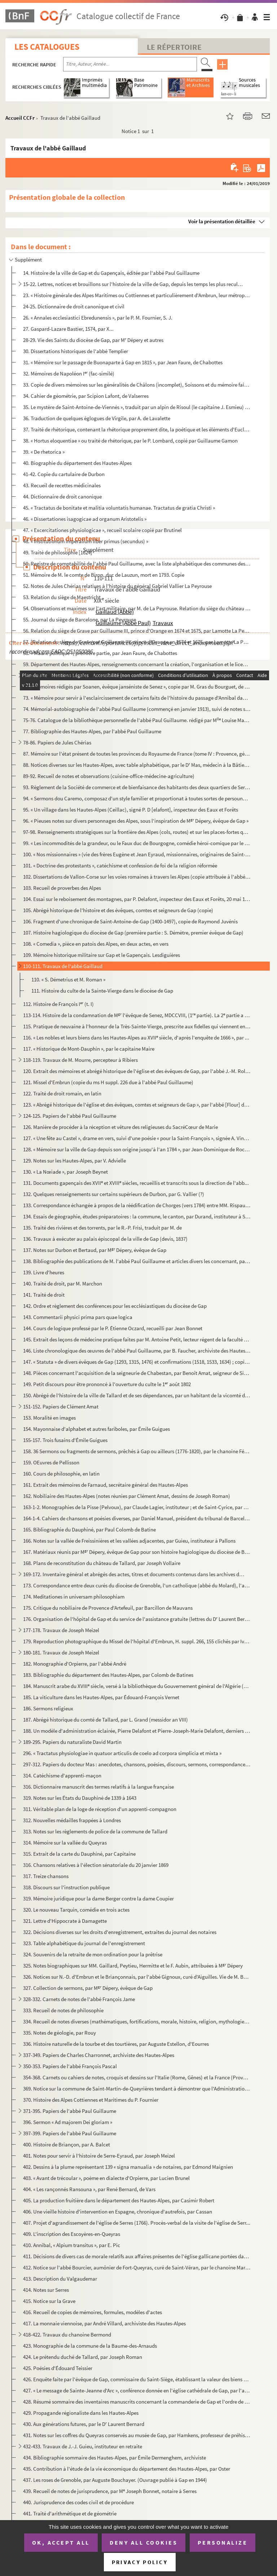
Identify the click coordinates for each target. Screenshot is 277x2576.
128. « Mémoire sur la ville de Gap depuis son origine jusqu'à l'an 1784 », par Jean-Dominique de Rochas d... (136, 1149)
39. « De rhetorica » (44, 451)
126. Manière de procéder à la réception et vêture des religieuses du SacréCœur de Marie (120, 1127)
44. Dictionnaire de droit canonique (62, 496)
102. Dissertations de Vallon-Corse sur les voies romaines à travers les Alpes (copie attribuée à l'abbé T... (136, 876)
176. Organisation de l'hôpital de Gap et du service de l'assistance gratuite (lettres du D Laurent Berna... (136, 1619)
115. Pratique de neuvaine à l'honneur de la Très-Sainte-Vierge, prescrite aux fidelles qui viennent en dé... (136, 1026)
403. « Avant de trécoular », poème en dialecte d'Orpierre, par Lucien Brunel (106, 2178)
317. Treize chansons (46, 1876)
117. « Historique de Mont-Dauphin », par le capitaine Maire (88, 1048)
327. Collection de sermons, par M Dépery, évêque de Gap (88, 1988)
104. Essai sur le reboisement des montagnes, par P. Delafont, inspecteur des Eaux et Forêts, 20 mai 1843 (136, 899)
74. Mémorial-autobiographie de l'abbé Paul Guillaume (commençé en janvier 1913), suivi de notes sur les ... (136, 708)
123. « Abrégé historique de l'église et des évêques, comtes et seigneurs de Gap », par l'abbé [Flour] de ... (136, 1104)
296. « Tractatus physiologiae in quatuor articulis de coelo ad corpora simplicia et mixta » (122, 1753)
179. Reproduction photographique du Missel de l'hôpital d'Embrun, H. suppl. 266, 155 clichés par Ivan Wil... (136, 1641)
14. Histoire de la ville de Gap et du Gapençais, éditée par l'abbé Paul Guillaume (111, 272)
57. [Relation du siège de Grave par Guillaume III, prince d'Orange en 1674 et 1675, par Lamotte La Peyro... (136, 641)
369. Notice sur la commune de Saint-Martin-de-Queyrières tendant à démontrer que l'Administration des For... (136, 2088)
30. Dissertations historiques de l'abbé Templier (75, 351)
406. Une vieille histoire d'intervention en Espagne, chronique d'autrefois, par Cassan (117, 2211)
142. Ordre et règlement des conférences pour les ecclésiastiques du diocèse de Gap (115, 1305)
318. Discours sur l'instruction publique (66, 1887)
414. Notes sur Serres (46, 2289)
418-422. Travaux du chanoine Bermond (67, 2334)
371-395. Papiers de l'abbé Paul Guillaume (69, 2110)
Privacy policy (140, 2562)
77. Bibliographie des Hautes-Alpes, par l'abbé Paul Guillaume (92, 731)
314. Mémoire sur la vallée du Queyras (65, 1842)
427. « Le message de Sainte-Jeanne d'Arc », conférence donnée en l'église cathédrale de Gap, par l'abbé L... (136, 2390)
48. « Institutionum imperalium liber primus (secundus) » (85, 541)
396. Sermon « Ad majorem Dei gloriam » (67, 2122)
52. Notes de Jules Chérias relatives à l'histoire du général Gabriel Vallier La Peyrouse (117, 586)
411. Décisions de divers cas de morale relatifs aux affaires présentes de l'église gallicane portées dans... (136, 2256)
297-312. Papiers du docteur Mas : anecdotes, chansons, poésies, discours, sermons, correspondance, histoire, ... (136, 1764)
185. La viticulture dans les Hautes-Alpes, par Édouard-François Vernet (101, 1697)
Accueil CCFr (20, 117)
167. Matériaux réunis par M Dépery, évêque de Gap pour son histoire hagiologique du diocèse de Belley (136, 1552)
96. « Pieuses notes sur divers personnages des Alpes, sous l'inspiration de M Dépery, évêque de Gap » (136, 821)
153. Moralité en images (49, 1417)
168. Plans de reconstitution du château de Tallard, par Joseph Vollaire (101, 1563)
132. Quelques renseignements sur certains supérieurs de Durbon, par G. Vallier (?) (113, 1194)
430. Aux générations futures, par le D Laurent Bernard (83, 2424)
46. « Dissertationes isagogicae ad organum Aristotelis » (84, 518)
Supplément (28, 259)
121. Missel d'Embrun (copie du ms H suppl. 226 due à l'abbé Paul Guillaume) (108, 1082)
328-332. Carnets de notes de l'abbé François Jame (79, 1999)
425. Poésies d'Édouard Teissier (57, 2368)
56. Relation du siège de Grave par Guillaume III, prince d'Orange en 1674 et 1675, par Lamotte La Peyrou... (136, 630)
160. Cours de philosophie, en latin (61, 1473)
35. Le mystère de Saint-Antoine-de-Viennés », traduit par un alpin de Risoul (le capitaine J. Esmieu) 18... (136, 407)
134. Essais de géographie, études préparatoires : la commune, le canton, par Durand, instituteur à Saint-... (136, 1216)
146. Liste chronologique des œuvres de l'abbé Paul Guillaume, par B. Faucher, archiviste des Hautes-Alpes (136, 1350)
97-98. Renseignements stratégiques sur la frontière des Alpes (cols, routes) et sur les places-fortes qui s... (136, 831)
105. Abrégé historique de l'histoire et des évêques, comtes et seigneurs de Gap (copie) (118, 910)
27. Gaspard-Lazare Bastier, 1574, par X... (68, 328)
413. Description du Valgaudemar (60, 2278)
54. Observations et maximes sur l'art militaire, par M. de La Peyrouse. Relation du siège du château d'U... (136, 608)
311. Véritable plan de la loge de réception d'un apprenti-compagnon (99, 1809)
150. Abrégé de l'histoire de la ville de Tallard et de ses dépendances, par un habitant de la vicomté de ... (136, 1395)
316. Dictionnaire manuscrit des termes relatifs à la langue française (98, 1786)
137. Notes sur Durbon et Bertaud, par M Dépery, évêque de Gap (94, 1250)
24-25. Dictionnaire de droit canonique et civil (73, 306)
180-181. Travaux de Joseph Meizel (61, 1652)
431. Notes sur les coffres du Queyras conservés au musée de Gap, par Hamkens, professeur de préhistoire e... (136, 2435)
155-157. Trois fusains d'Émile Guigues (65, 1440)
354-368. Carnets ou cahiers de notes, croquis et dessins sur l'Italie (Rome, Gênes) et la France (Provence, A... (136, 2077)
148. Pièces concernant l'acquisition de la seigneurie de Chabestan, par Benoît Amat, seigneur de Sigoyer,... (136, 1373)
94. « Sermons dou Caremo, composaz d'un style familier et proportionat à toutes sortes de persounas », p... (136, 798)
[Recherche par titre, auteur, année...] (130, 64)
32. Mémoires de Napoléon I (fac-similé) (68, 373)
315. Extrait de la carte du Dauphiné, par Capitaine (79, 1853)
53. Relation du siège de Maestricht (62, 597)
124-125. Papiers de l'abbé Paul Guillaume (69, 1115)
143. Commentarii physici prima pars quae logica (77, 1317)
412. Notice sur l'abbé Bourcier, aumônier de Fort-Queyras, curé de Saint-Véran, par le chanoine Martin (136, 2267)
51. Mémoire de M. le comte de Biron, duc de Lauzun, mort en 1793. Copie (103, 574)
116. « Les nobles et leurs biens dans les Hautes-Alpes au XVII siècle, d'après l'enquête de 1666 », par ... (136, 1037)
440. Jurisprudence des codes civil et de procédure (78, 2502)
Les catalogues (46, 46)
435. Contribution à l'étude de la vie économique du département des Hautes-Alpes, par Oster (126, 2468)
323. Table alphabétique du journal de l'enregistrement (84, 1943)
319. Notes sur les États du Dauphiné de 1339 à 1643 (79, 1797)
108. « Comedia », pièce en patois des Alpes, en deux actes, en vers (95, 943)
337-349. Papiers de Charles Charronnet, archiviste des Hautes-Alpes (98, 2055)
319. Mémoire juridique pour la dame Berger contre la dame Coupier (98, 1898)
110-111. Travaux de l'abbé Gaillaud (62, 966)
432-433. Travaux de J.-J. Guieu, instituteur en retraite (82, 2446)
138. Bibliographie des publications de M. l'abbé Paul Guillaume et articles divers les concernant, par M (136, 1261)
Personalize (223, 2542)
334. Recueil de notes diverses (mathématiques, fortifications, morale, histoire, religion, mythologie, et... (136, 2021)
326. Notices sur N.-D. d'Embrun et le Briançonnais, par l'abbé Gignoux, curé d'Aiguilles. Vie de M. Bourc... (136, 1976)
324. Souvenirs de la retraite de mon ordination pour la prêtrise (92, 1954)
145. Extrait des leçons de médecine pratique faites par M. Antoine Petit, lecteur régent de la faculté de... (136, 1339)
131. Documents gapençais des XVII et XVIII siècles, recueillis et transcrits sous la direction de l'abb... (136, 1183)
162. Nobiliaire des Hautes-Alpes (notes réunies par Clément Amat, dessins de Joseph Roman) (126, 1496)
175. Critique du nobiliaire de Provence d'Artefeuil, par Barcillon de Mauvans (108, 1607)
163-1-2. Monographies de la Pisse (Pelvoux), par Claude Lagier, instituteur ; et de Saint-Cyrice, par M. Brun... (136, 1507)
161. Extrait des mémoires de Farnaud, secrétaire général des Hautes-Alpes (105, 1484)
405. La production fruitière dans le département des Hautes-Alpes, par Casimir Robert (118, 2200)
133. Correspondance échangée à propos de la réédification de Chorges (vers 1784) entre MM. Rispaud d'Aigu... (136, 1205)
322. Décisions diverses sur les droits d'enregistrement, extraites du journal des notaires (119, 1932)
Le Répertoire (174, 47)
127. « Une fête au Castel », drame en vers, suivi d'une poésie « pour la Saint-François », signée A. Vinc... (136, 1138)
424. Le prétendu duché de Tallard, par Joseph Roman (82, 2356)
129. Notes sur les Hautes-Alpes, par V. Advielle (74, 1160)
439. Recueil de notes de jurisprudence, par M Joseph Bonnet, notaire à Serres (110, 2491)
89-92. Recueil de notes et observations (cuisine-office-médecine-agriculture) (108, 776)
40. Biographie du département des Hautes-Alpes (77, 463)
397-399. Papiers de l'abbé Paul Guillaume (69, 2133)
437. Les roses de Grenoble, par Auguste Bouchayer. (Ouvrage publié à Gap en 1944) (115, 2479)
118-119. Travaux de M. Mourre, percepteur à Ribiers (80, 1059)
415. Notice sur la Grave (49, 2301)
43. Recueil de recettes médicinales (62, 485)
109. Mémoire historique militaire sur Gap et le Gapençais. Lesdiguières (101, 954)
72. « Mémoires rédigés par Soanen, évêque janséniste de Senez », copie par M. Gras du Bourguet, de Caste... (136, 686)
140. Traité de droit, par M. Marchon (62, 1283)
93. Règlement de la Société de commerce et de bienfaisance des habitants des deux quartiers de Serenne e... (136, 787)
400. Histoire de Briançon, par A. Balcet (66, 2144)
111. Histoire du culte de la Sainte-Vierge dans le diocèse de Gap (102, 990)
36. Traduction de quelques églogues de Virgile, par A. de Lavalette (96, 418)
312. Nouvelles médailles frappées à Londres (72, 1820)
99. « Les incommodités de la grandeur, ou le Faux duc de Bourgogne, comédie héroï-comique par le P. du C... (136, 843)
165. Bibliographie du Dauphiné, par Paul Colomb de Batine (89, 1529)
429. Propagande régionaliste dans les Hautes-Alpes (80, 2412)
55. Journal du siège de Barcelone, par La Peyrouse (79, 619)
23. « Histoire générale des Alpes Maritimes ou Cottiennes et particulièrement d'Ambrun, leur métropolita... (136, 295)
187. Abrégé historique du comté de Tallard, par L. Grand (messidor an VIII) (105, 1719)
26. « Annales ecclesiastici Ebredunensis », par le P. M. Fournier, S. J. (97, 317)
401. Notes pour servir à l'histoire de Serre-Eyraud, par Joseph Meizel (99, 2155)
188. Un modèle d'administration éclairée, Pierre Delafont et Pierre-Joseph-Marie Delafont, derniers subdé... (136, 1730)
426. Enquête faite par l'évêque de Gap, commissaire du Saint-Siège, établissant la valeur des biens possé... (136, 2379)
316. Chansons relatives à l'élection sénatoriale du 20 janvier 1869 (95, 1864)
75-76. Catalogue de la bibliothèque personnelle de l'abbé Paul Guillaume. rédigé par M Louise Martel (136, 720)
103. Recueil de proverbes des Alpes (62, 887)
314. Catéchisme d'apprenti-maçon (62, 1775)
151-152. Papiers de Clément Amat (60, 1406)
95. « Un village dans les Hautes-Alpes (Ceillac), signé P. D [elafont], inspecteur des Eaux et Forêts (130, 809)
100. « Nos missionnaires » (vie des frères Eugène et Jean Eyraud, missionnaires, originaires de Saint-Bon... (136, 854)
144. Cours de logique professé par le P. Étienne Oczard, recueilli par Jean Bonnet (112, 1328)
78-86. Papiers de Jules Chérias (57, 742)
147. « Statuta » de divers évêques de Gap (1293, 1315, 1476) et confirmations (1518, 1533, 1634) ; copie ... (136, 1361)
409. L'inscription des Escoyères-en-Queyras (71, 2233)
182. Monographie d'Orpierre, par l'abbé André (74, 1663)
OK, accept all (61, 2542)
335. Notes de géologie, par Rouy (59, 2032)
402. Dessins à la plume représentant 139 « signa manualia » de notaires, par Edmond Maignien (128, 2166)
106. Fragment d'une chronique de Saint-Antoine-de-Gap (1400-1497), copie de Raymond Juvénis (130, 921)
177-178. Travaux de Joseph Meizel (61, 1630)
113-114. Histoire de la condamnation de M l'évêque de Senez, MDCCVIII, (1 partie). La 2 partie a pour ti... (136, 1015)
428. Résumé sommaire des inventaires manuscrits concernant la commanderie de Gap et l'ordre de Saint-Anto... (136, 2401)
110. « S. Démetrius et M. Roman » (68, 979)
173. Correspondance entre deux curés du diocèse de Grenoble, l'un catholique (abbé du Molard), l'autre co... (136, 1585)
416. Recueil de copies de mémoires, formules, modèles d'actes (92, 2312)
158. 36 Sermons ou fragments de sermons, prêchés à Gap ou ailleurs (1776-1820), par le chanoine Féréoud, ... (136, 1451)
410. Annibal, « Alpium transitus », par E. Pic (71, 2245)
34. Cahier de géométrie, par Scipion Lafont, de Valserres (86, 395)
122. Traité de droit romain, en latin (62, 1093)
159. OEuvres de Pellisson (51, 1462)
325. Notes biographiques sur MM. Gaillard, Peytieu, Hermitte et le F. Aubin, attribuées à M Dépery (133, 1965)
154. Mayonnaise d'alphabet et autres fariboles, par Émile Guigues (96, 1428)
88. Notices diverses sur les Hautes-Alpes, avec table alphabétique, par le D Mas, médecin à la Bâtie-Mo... (136, 765)
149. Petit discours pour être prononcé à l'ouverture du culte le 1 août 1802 (107, 1384)
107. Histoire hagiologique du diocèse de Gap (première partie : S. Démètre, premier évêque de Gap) (133, 932)
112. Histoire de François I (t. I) (58, 1004)
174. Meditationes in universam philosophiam (73, 1596)
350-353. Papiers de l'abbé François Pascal (70, 2066)
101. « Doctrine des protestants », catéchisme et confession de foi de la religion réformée (120, 865)
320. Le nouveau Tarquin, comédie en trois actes (76, 1909)
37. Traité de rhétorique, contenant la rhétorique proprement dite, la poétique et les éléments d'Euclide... (136, 429)
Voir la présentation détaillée (221, 221)
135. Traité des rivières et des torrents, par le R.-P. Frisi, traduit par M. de (102, 1227)
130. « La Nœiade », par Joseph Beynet (65, 1171)
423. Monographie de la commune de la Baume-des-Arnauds (90, 2345)
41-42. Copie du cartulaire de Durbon (64, 474)
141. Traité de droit (44, 1294)
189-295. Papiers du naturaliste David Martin (72, 1741)
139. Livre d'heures (43, 1272)
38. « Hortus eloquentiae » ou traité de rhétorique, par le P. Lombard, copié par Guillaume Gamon (130, 440)
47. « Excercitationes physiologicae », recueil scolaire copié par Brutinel (102, 530)
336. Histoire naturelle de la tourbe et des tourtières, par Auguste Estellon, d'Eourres (116, 2043)
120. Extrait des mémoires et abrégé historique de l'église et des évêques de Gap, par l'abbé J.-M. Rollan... (136, 1071)
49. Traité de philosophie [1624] (57, 552)
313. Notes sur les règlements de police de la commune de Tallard (95, 1831)
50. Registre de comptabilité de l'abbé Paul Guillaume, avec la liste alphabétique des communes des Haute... (136, 563)
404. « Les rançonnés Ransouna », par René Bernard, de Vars (89, 2189)
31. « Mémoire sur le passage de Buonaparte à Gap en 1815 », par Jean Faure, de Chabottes (123, 362)
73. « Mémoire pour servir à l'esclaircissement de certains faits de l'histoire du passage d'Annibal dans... (136, 697)
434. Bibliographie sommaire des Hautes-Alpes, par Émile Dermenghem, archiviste (114, 2457)
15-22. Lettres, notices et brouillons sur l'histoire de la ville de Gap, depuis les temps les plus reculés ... (134, 284)
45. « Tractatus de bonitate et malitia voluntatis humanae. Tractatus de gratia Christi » (119, 507)
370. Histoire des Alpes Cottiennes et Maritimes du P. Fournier (90, 2099)
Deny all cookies (143, 2542)
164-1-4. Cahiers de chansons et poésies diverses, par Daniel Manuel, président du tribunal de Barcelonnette (136, 1518)
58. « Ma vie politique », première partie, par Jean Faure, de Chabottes (100, 653)
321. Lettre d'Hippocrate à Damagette (65, 1920)
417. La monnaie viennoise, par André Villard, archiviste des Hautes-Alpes (104, 2323)
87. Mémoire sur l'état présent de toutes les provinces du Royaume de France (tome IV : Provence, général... (136, 753)
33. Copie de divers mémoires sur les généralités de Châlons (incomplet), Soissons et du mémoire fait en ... (136, 384)
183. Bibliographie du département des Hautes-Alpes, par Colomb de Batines (108, 1674)
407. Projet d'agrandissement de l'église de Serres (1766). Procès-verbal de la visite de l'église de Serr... (136, 2222)
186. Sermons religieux (48, 1708)
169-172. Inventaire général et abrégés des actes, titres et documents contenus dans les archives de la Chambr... (134, 1574)
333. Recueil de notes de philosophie (63, 2010)
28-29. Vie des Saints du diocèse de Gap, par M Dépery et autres (93, 340)
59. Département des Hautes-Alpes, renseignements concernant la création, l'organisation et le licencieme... (136, 664)
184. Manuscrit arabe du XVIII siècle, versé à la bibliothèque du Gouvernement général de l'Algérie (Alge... (136, 1686)
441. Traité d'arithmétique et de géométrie (69, 2513)
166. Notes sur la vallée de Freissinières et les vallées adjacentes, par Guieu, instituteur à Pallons (129, 1540)
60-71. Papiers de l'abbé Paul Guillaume (67, 675)
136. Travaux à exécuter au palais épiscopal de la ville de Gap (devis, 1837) (105, 1238)
